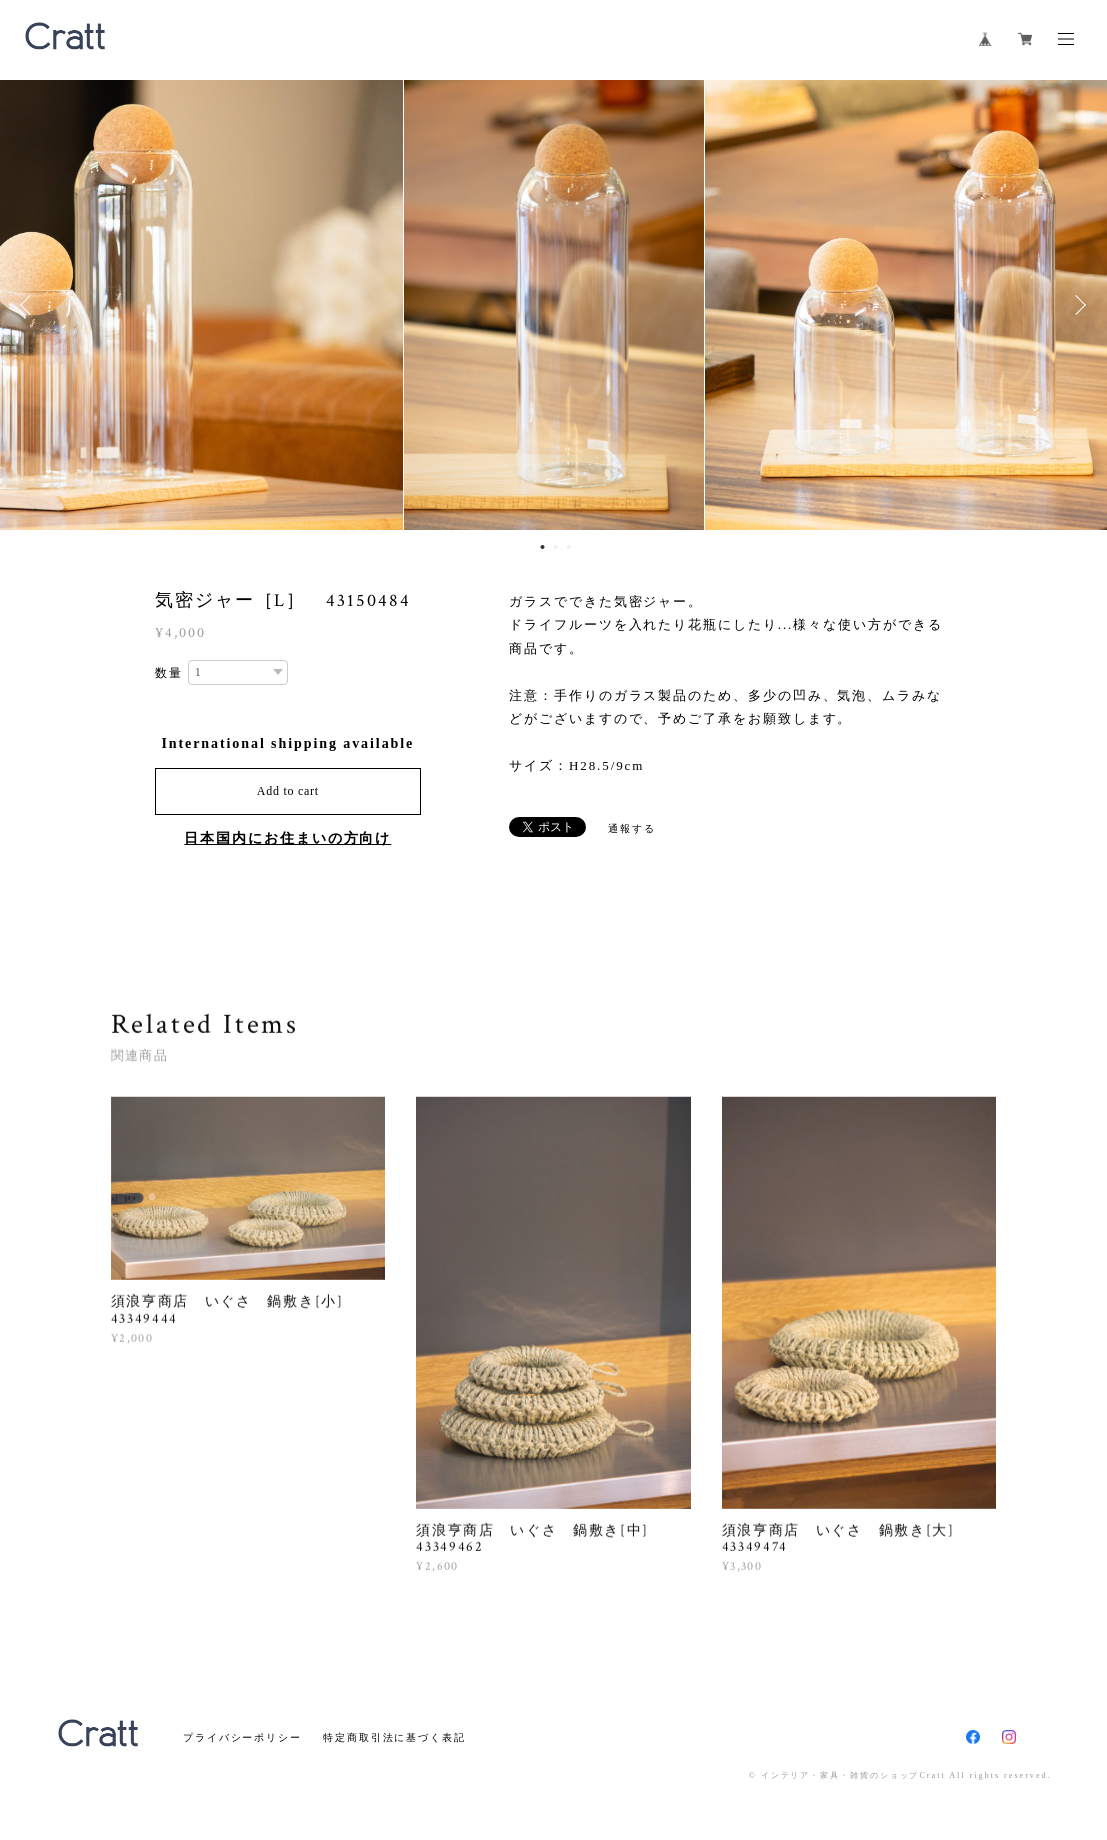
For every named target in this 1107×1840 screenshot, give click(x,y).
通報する (632, 828)
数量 (169, 673)
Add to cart (288, 791)
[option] (554, 305)
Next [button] (1077, 305)
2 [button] (555, 547)
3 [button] (568, 547)
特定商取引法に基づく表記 (394, 1737)
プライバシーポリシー (242, 1737)
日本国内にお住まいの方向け (287, 838)
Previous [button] (30, 305)
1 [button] (542, 547)
